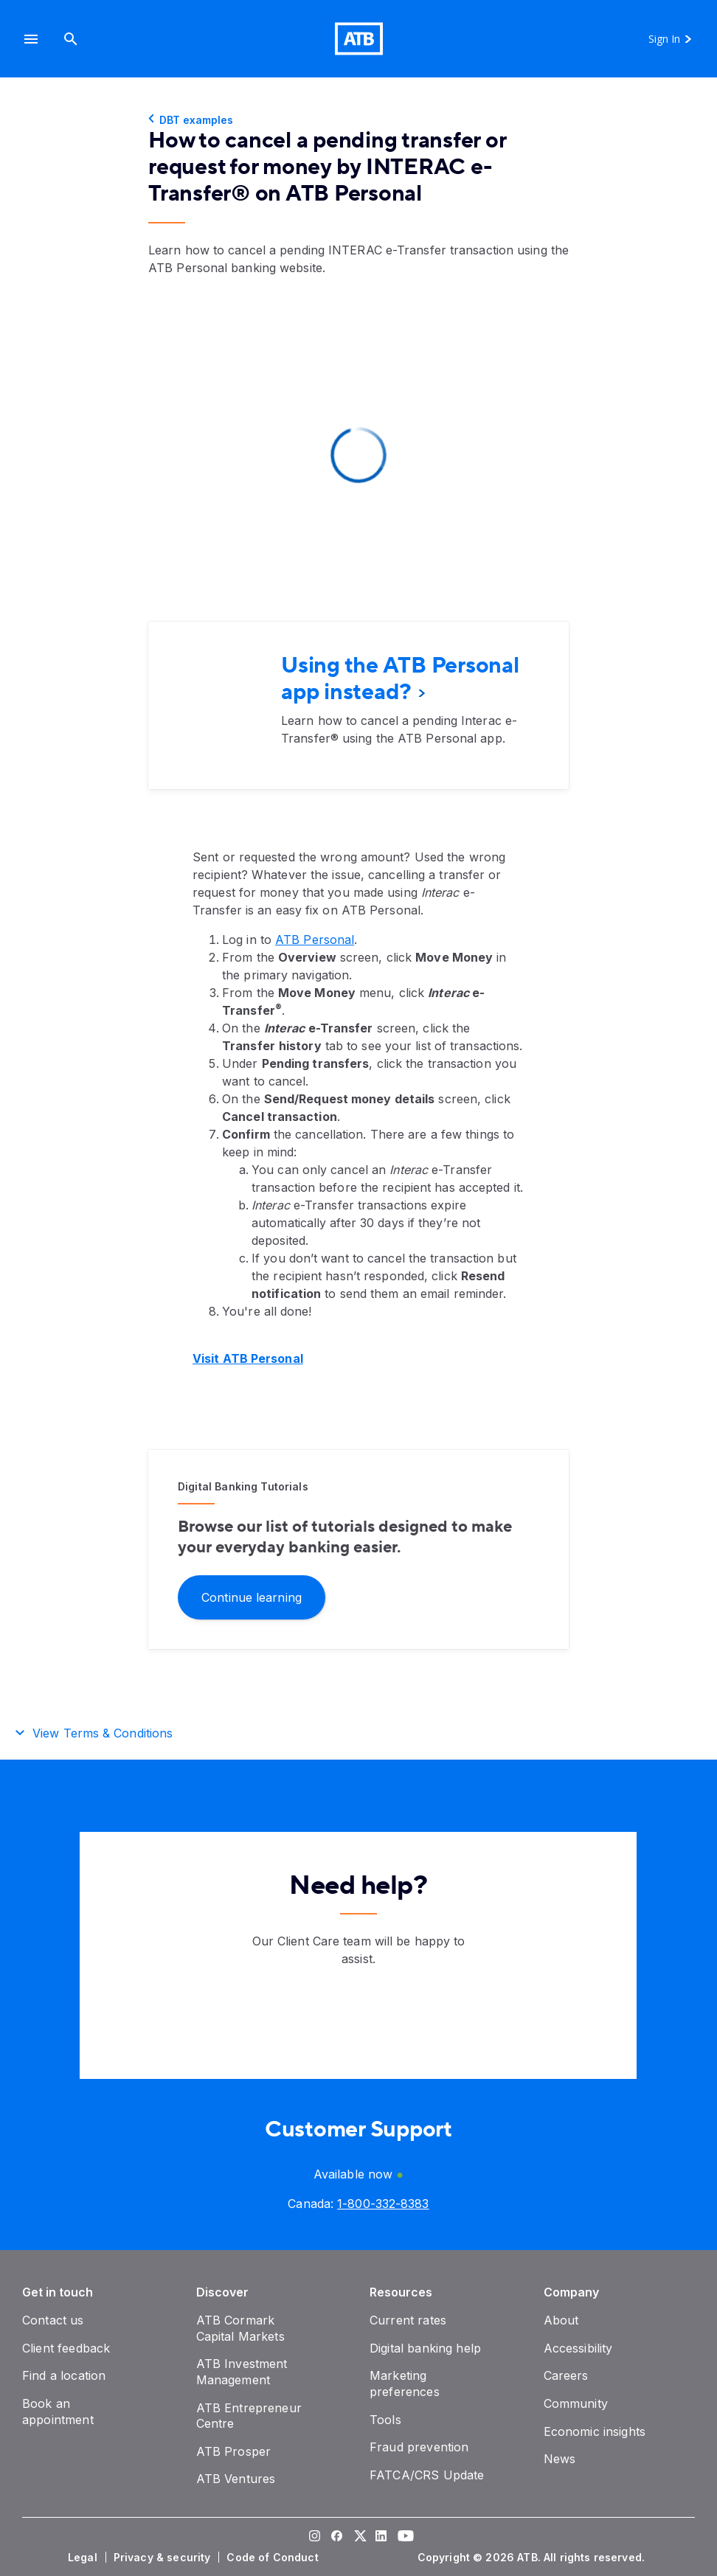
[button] (31, 39)
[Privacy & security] (164, 2557)
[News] (560, 2458)
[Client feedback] (66, 2348)
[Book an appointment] (58, 2411)
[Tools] (385, 2419)
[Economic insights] (595, 2431)
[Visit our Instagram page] (314, 2537)
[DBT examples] (358, 120)
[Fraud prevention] (419, 2447)
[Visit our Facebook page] (336, 2537)
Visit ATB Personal (248, 1358)
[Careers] (566, 2375)
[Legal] (84, 2557)
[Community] (576, 2403)
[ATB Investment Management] (242, 2371)
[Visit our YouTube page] (403, 2537)
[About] (561, 2320)
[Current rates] (408, 2320)
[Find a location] (63, 2375)
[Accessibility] (578, 2348)
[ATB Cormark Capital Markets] (240, 2328)
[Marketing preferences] (405, 2383)
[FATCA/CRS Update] (427, 2475)
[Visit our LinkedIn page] (381, 2537)
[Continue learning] (251, 1596)
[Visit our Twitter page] (358, 2537)
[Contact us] (53, 2320)
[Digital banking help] (425, 2348)
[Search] (71, 39)
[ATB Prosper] (233, 2451)
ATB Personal (314, 939)
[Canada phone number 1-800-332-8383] (383, 2203)
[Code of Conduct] (274, 2557)
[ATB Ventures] (236, 2478)
